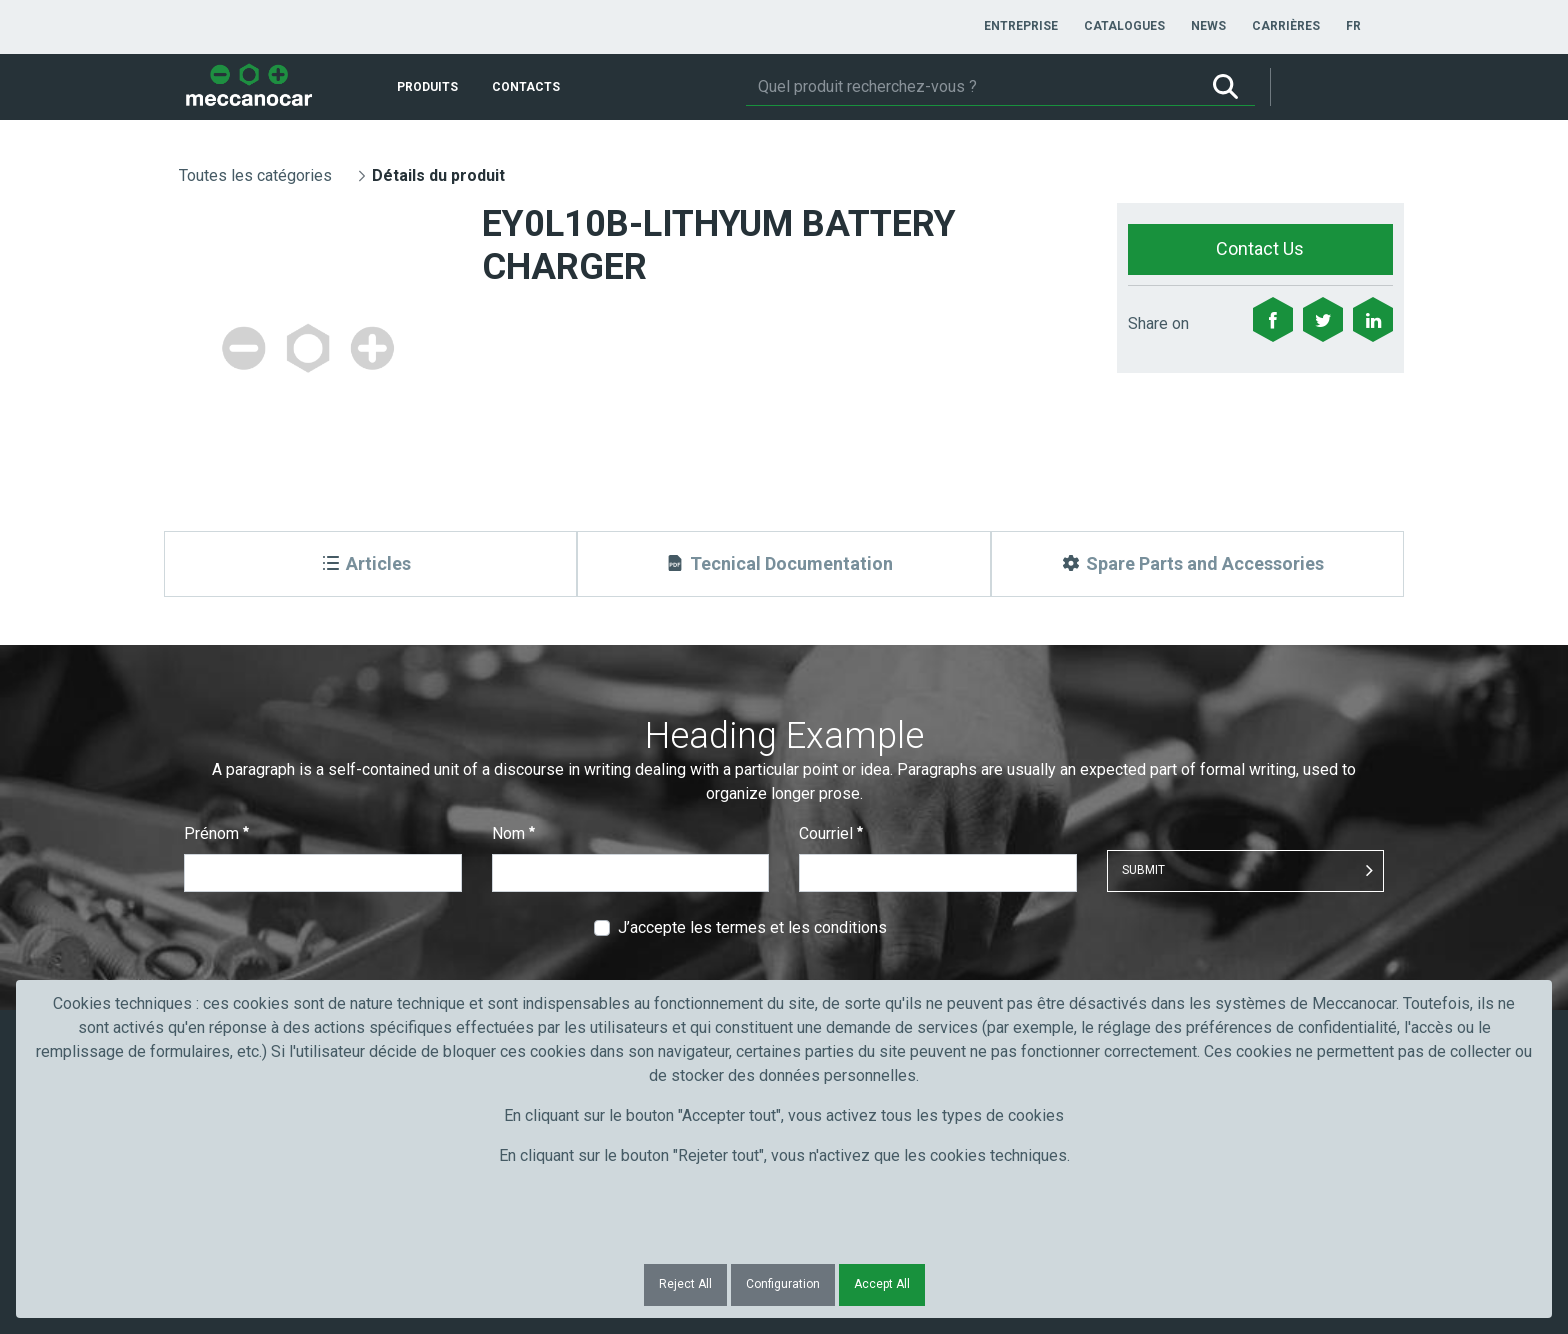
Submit (1143, 870)
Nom (513, 833)
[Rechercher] (971, 87)
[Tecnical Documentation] (783, 564)
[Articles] (370, 564)
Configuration (783, 1284)
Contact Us (1260, 248)
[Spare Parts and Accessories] (1197, 564)
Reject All (685, 1284)
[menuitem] (1021, 26)
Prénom (216, 833)
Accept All (882, 1284)
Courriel (831, 833)
